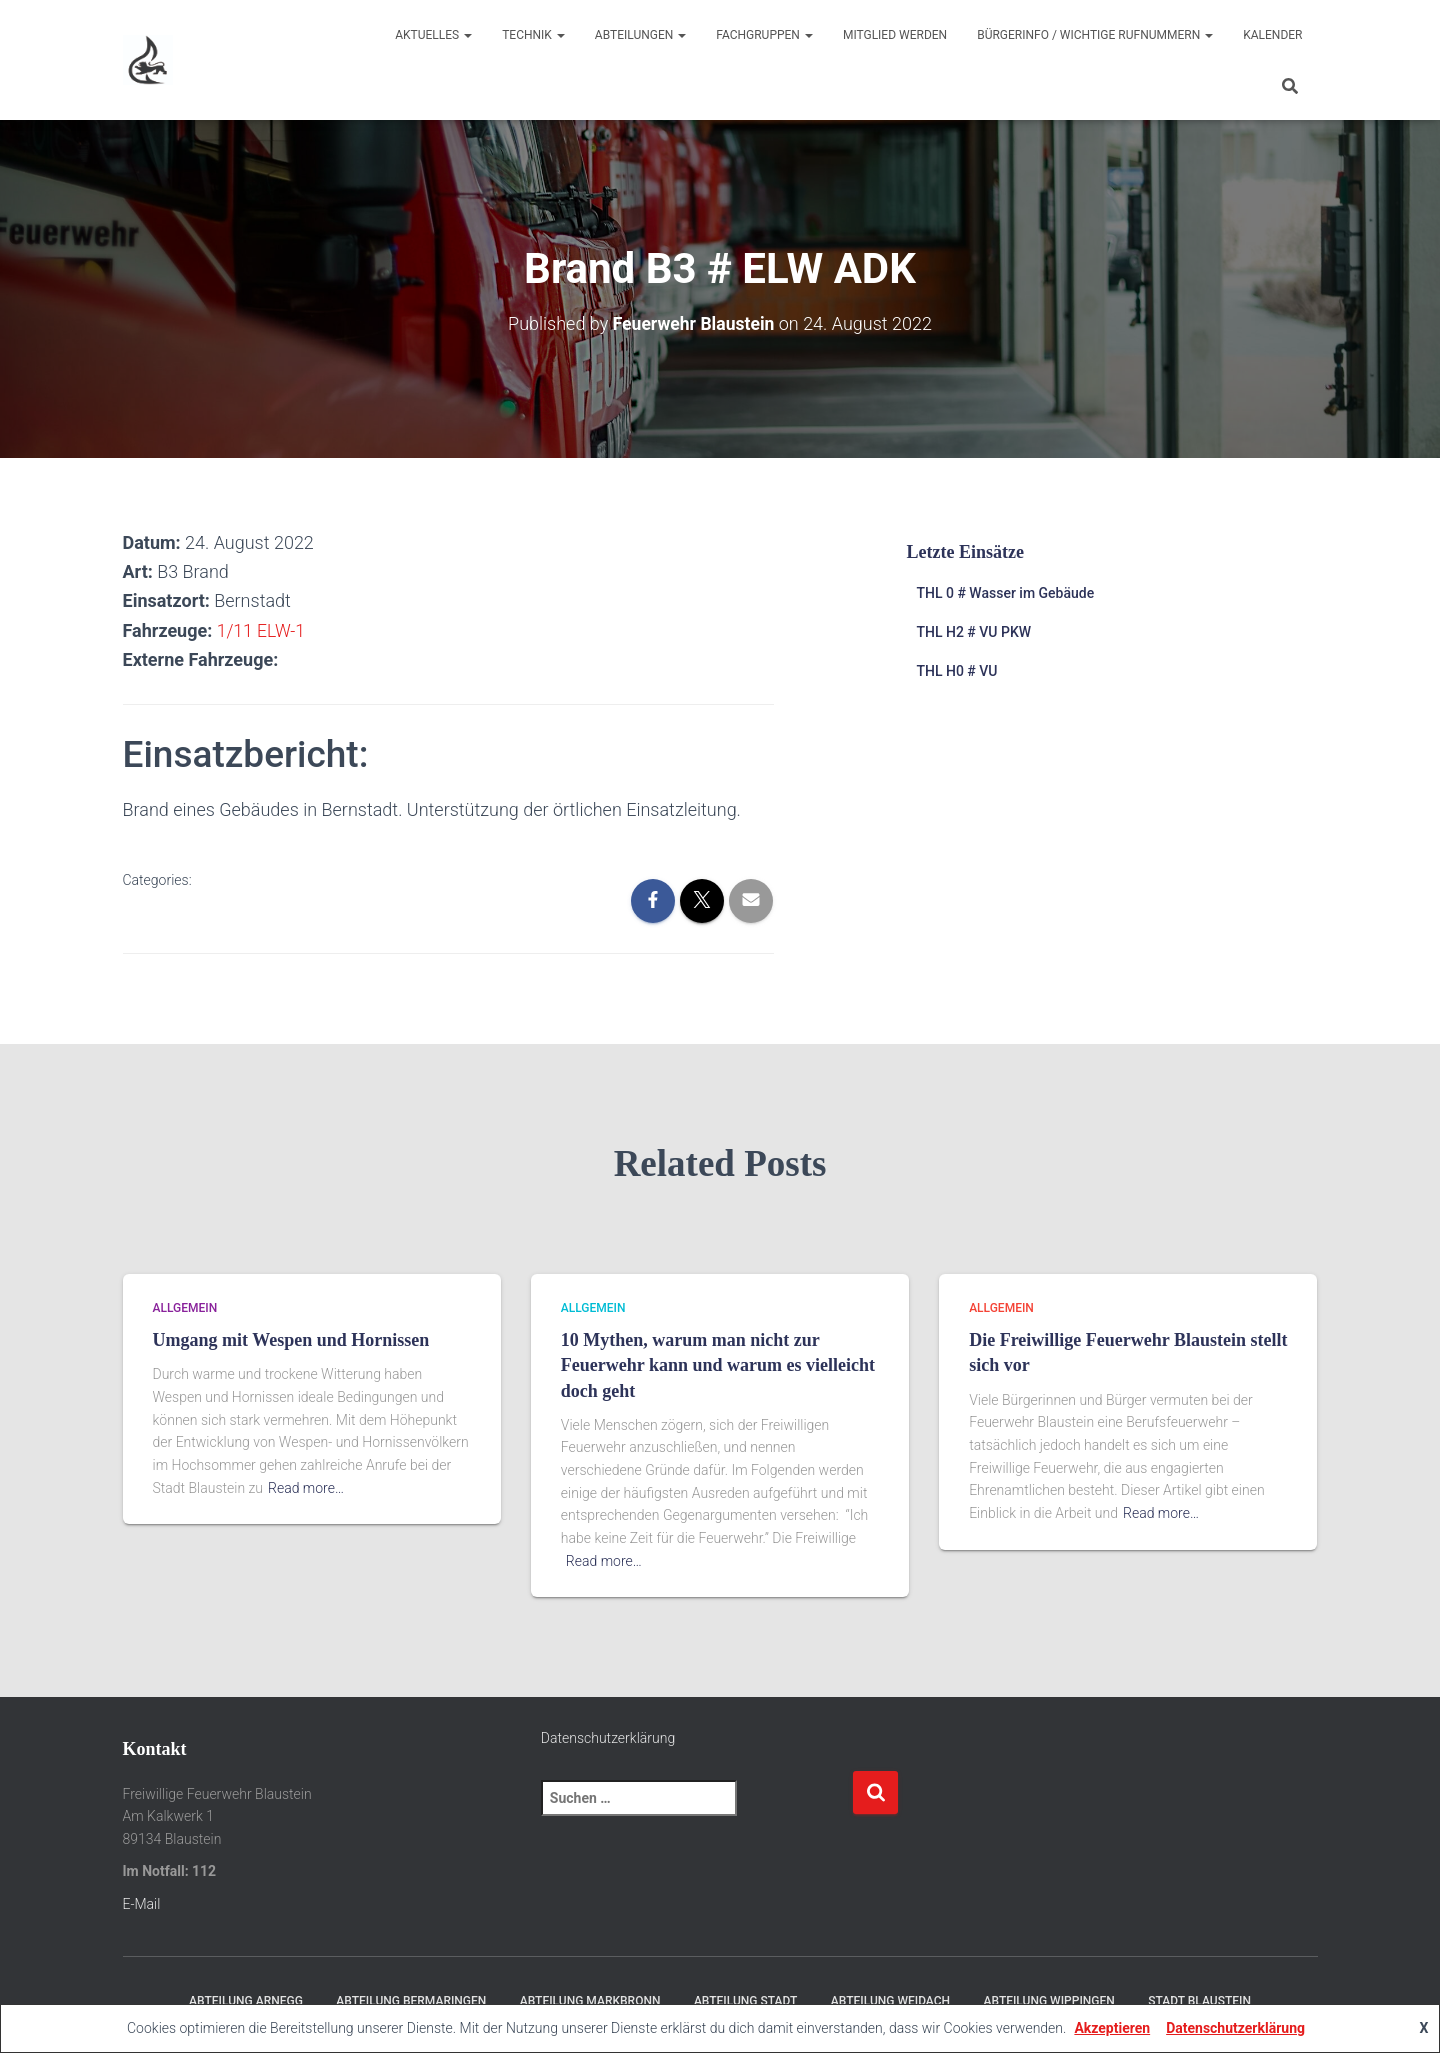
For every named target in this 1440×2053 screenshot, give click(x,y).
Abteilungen (640, 35)
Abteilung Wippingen (1049, 2000)
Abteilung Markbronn (590, 2000)
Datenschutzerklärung (608, 1738)
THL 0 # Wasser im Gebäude (1005, 593)
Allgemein (185, 1307)
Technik (533, 35)
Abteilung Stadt (745, 2000)
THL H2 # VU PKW (973, 632)
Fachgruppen (764, 35)
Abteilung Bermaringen (411, 2000)
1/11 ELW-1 (262, 629)
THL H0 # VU (956, 670)
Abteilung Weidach (890, 2000)
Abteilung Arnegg (246, 2000)
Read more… (306, 1487)
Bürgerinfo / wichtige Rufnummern (1095, 35)
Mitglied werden (895, 35)
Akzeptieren (1112, 2028)
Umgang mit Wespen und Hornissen (291, 1340)
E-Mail (142, 1903)
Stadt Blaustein (1199, 2000)
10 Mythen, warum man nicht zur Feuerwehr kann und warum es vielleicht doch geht (718, 1365)
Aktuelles (433, 35)
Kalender (1272, 35)
